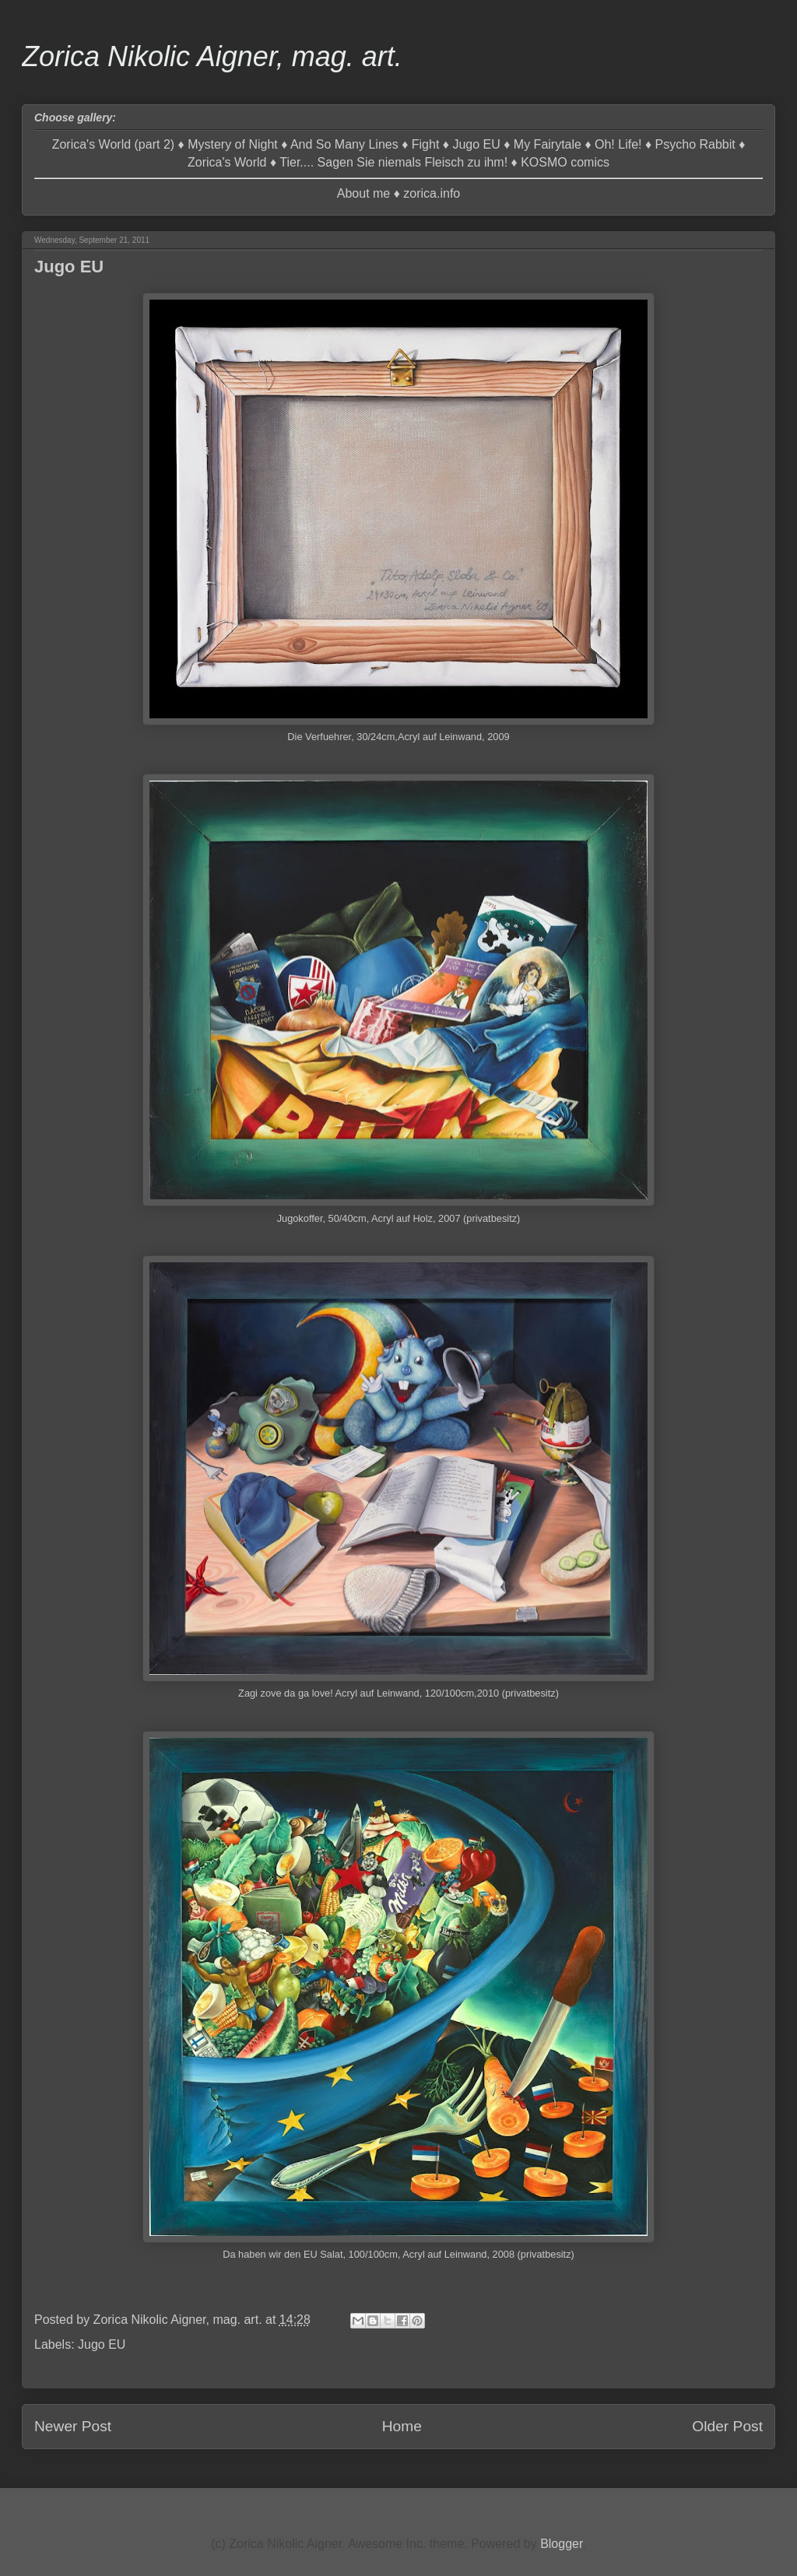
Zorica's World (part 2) (113, 144)
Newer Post (72, 2426)
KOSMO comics (565, 162)
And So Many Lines (344, 144)
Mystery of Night (233, 144)
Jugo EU (476, 144)
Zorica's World (227, 162)
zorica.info (431, 193)
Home (402, 2426)
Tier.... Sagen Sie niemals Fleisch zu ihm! (393, 162)
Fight (426, 144)
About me (363, 193)
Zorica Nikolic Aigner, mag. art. (212, 56)
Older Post (727, 2426)
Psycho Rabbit (695, 144)
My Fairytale (547, 144)
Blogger (561, 2543)
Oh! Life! (618, 144)
